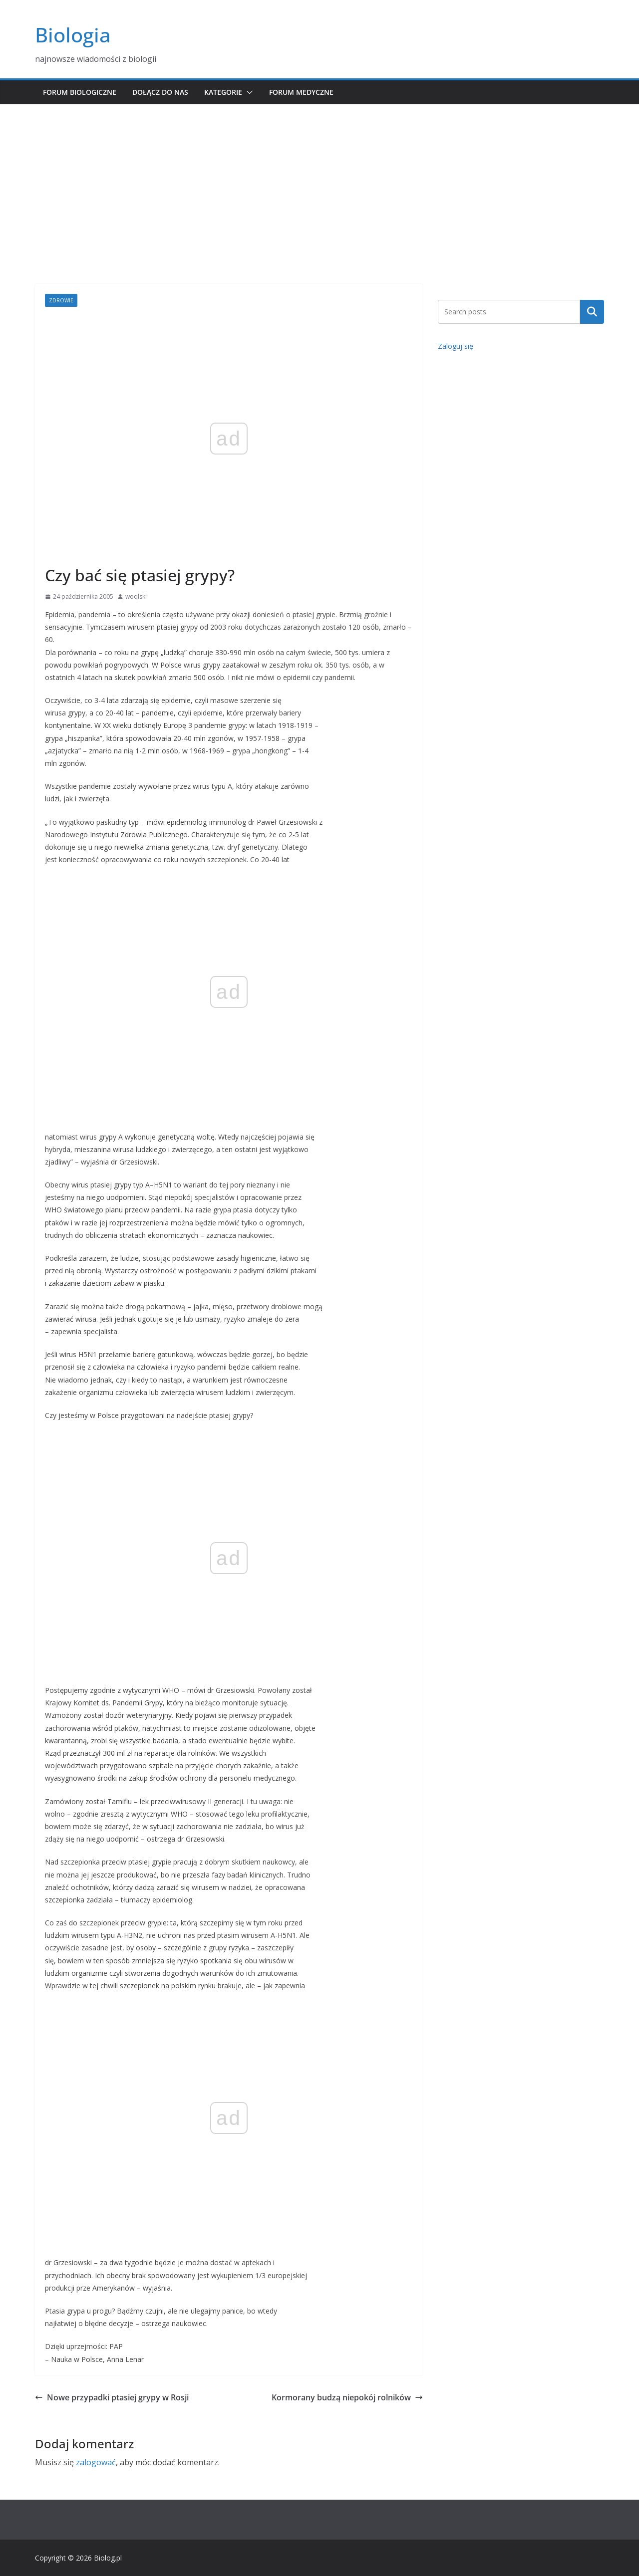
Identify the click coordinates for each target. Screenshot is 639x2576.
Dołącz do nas (160, 92)
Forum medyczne (301, 92)
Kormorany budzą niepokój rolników (347, 2397)
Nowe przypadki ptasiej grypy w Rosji (112, 2397)
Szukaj (592, 311)
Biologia (73, 34)
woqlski (136, 596)
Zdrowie (61, 300)
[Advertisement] (319, 179)
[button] (247, 92)
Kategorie (223, 92)
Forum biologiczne (79, 92)
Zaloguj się (455, 346)
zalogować (96, 2462)
